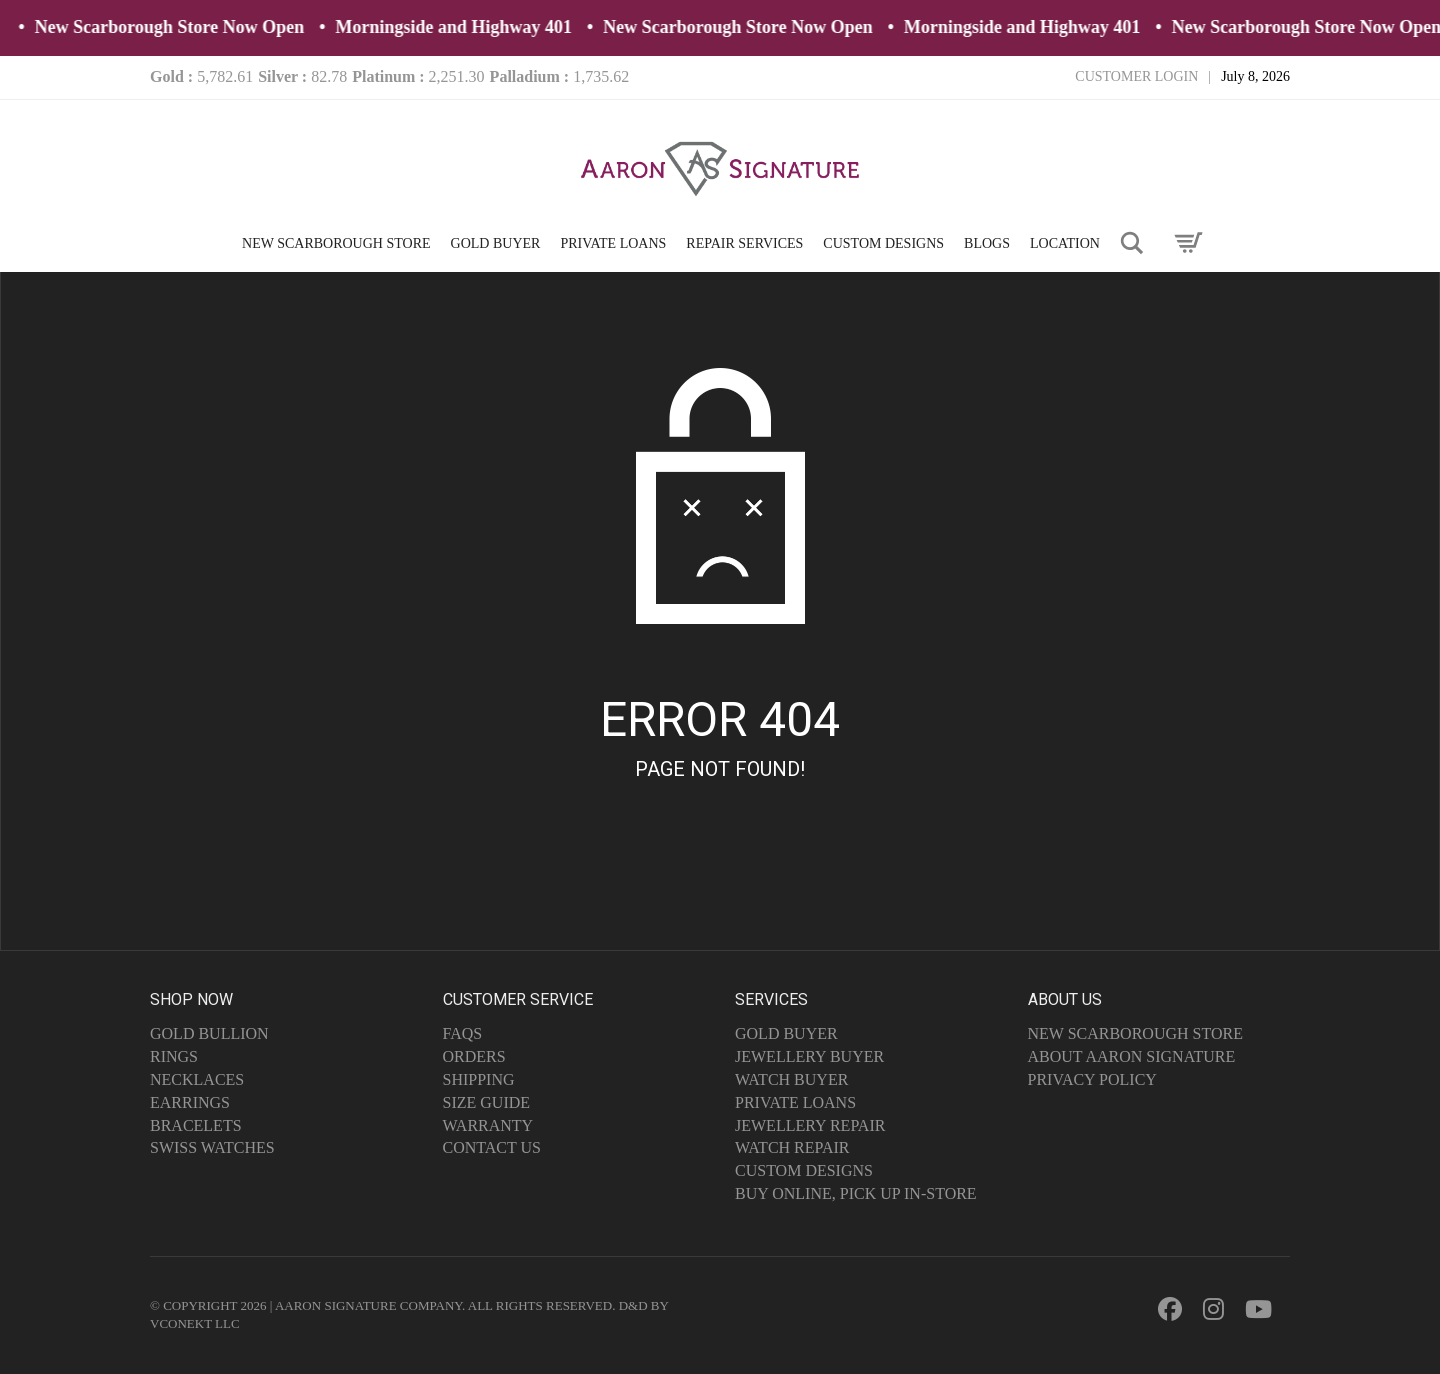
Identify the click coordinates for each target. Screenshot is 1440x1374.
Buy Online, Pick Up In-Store (856, 1193)
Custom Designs (804, 1170)
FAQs (463, 1033)
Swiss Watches (212, 1147)
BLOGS (987, 243)
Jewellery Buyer (809, 1056)
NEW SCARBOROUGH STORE (336, 243)
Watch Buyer (791, 1079)
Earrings (190, 1102)
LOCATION (1065, 243)
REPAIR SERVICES (744, 243)
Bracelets (196, 1125)
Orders (474, 1056)
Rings (174, 1056)
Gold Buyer (786, 1033)
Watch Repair (792, 1147)
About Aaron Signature (1132, 1056)
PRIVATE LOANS (613, 243)
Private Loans (795, 1102)
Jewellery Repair (810, 1125)
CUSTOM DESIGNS (883, 243)
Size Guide (487, 1102)
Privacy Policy (1092, 1079)
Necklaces (197, 1079)
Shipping (479, 1079)
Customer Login (1136, 76)
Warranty (488, 1125)
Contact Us (492, 1147)
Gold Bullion (209, 1033)
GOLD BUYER (496, 243)
